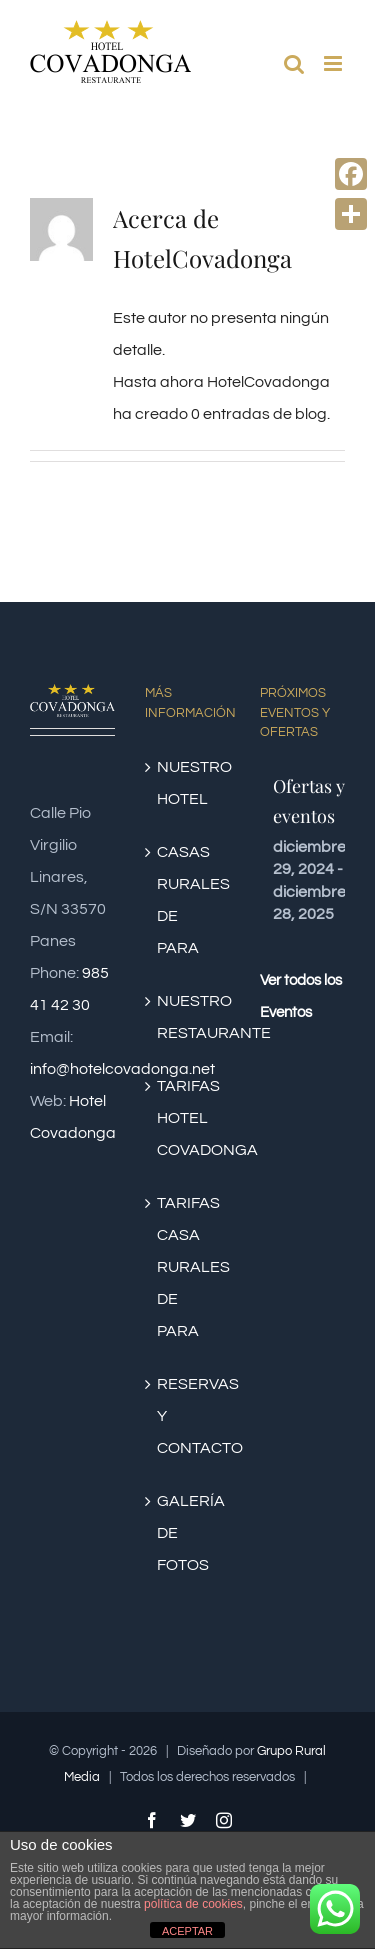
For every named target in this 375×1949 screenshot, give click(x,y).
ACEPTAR (187, 1931)
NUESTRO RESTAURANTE (188, 1017)
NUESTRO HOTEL (188, 783)
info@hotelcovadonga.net (122, 1069)
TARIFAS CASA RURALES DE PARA (188, 1267)
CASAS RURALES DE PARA (188, 900)
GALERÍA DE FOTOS (188, 1533)
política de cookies (193, 1904)
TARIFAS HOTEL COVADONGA (188, 1118)
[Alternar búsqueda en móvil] (294, 63)
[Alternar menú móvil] (334, 63)
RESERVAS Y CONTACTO (188, 1416)
